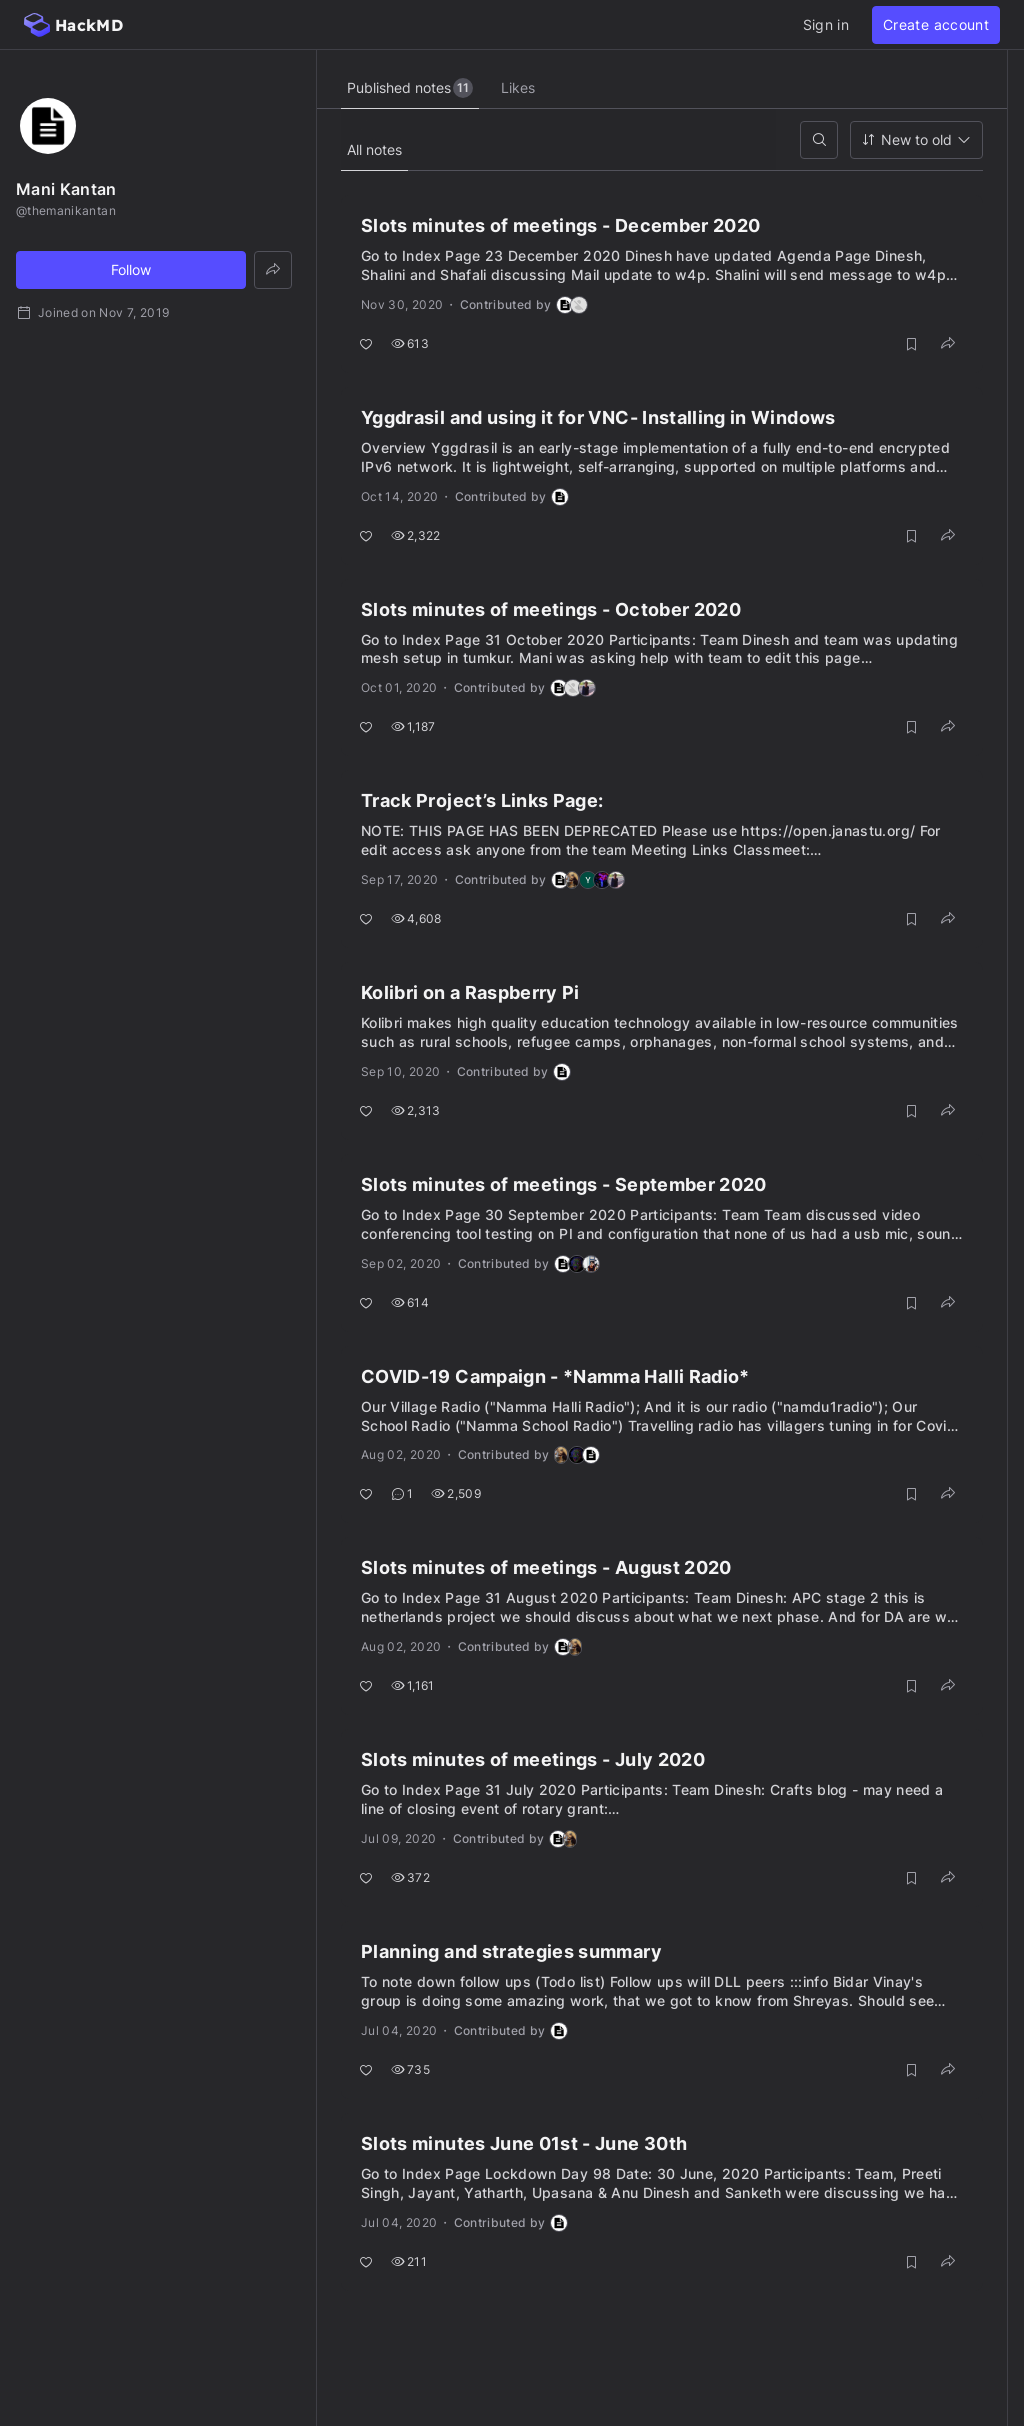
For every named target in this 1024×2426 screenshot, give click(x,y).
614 (410, 1302)
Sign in (826, 24)
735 (410, 2069)
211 (409, 2261)
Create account (936, 24)
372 (410, 1877)
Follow (131, 269)
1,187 (413, 726)
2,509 (456, 1493)
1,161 (413, 1685)
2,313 (416, 1110)
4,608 (416, 918)
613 (410, 343)
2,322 (416, 535)
